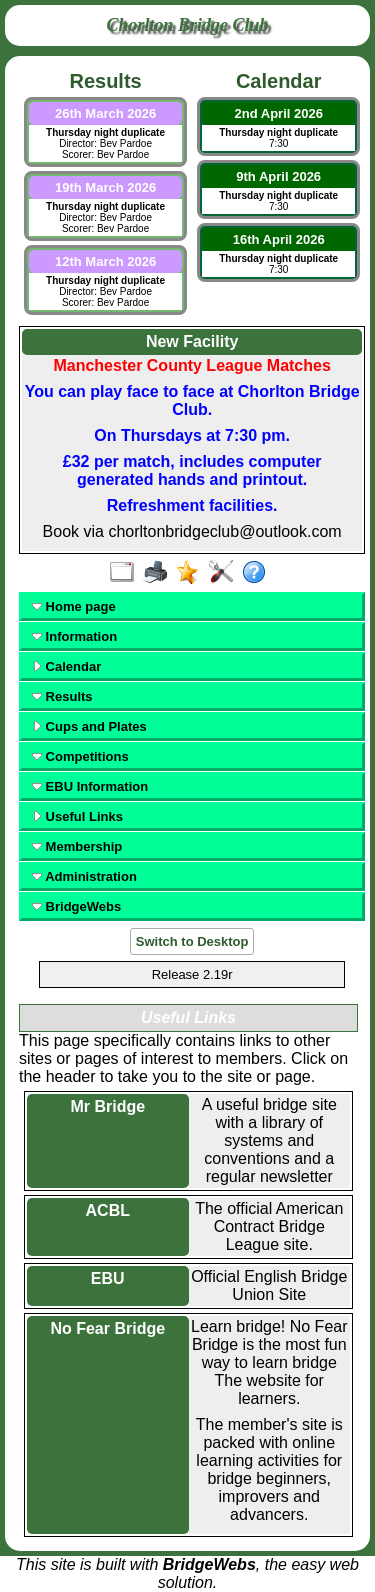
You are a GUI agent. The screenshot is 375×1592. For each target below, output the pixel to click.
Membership (77, 846)
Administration (84, 876)
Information (74, 636)
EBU (108, 1278)
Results (62, 696)
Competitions (80, 756)
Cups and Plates (89, 726)
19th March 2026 (105, 187)
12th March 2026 (105, 261)
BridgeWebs (76, 906)
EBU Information (90, 786)
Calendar (66, 666)
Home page (74, 606)
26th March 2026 (105, 113)
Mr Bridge (107, 1106)
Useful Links (77, 816)
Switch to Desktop (192, 941)
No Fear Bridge (107, 1328)
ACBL (108, 1210)
